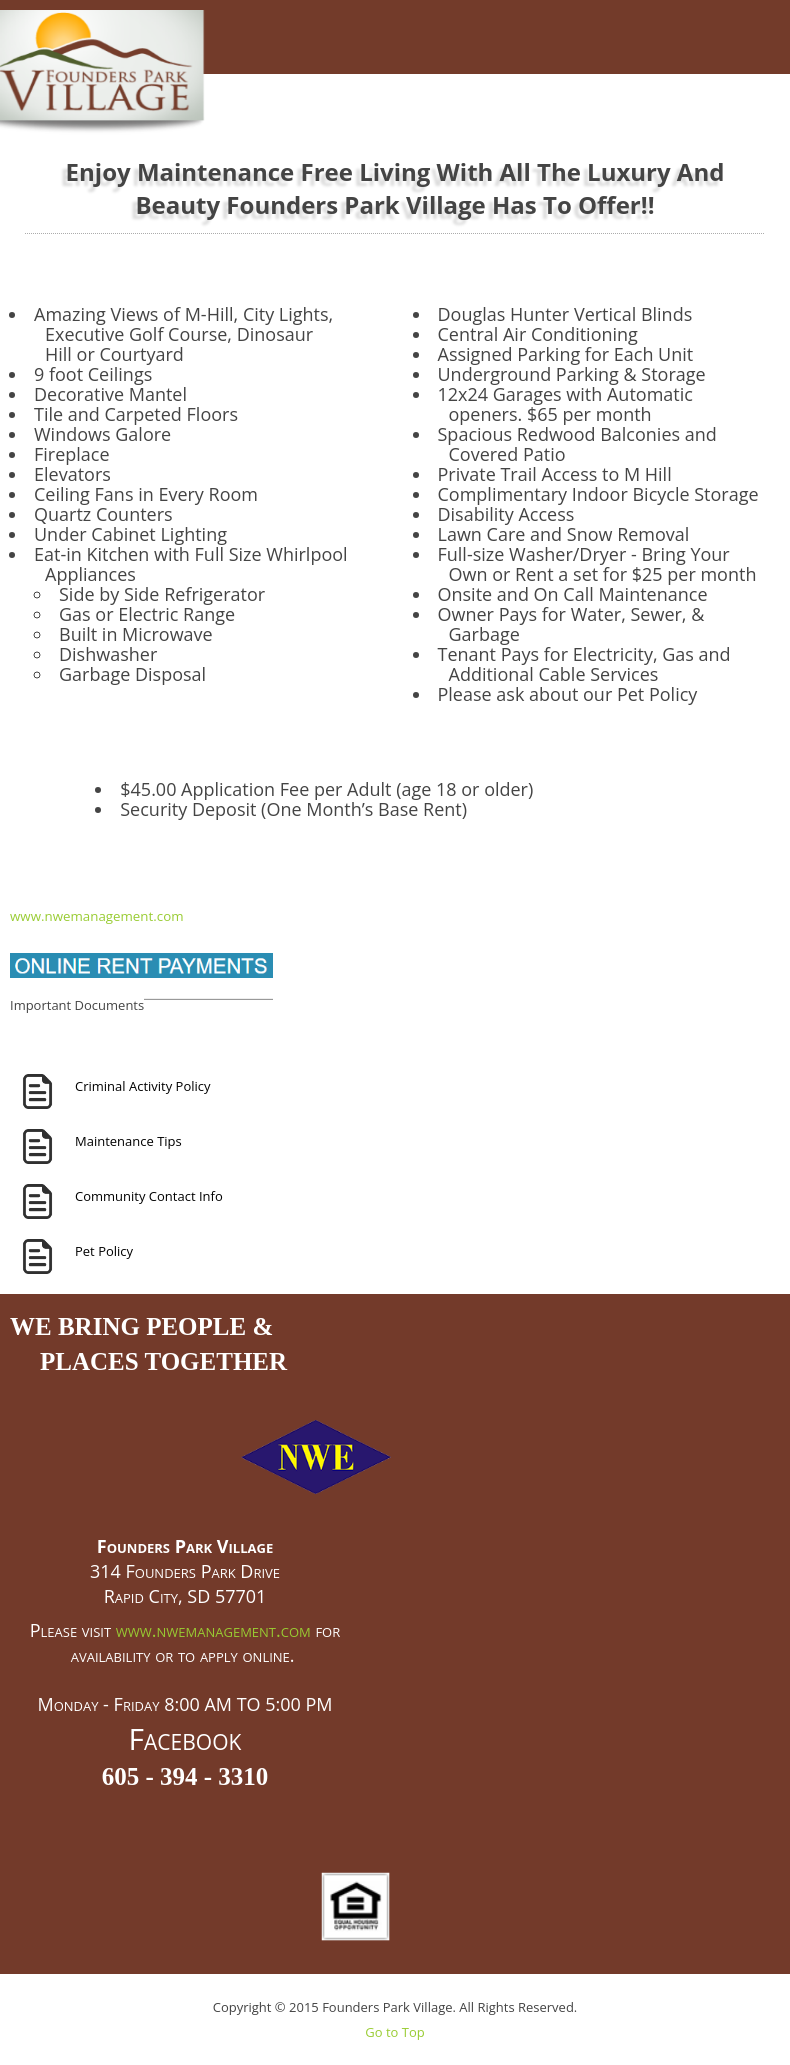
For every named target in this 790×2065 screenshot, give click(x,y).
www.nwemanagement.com (97, 916)
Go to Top (394, 2032)
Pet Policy (104, 1251)
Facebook (185, 1738)
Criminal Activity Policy (143, 1086)
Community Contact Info (149, 1196)
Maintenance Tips (128, 1141)
